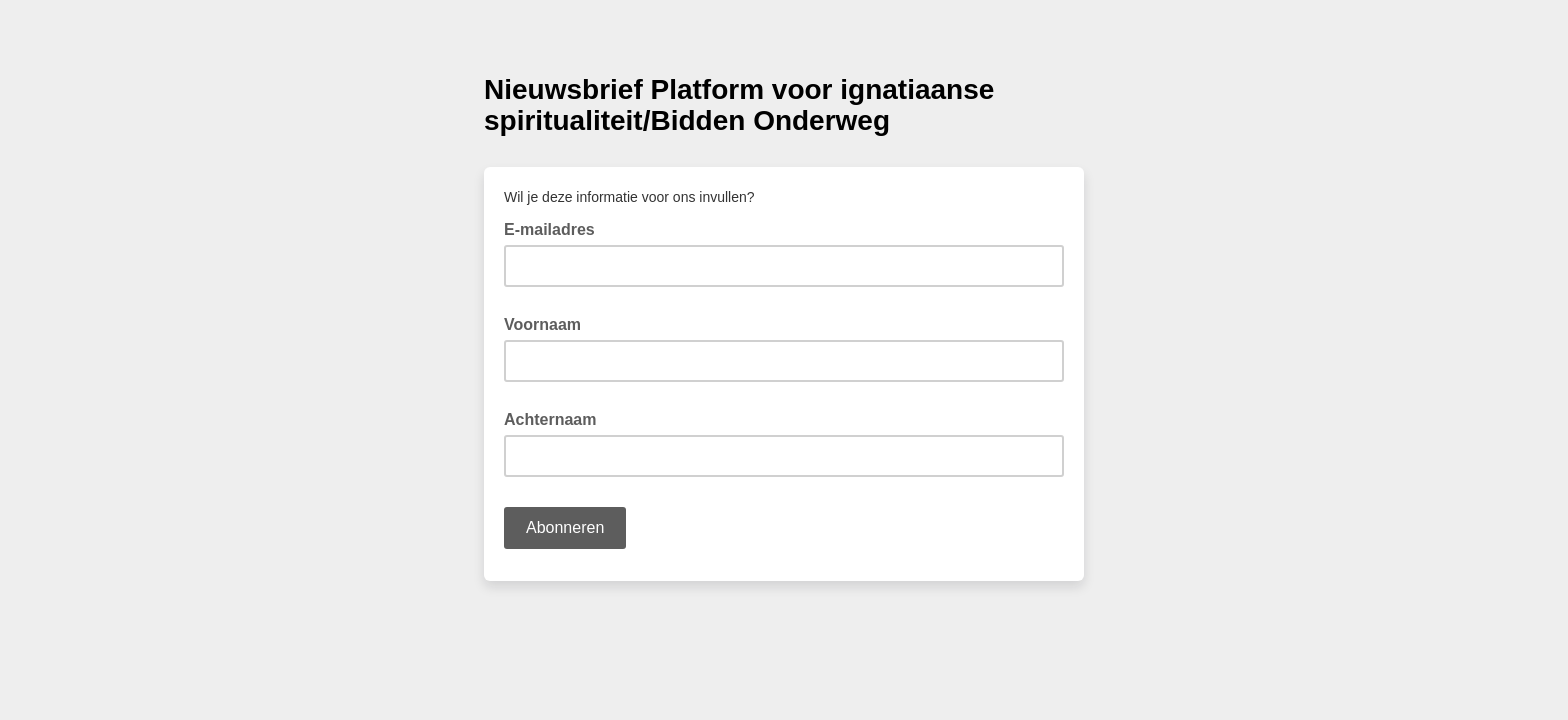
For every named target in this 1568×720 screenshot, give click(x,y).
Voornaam (542, 324)
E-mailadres (555, 228)
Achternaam (550, 419)
